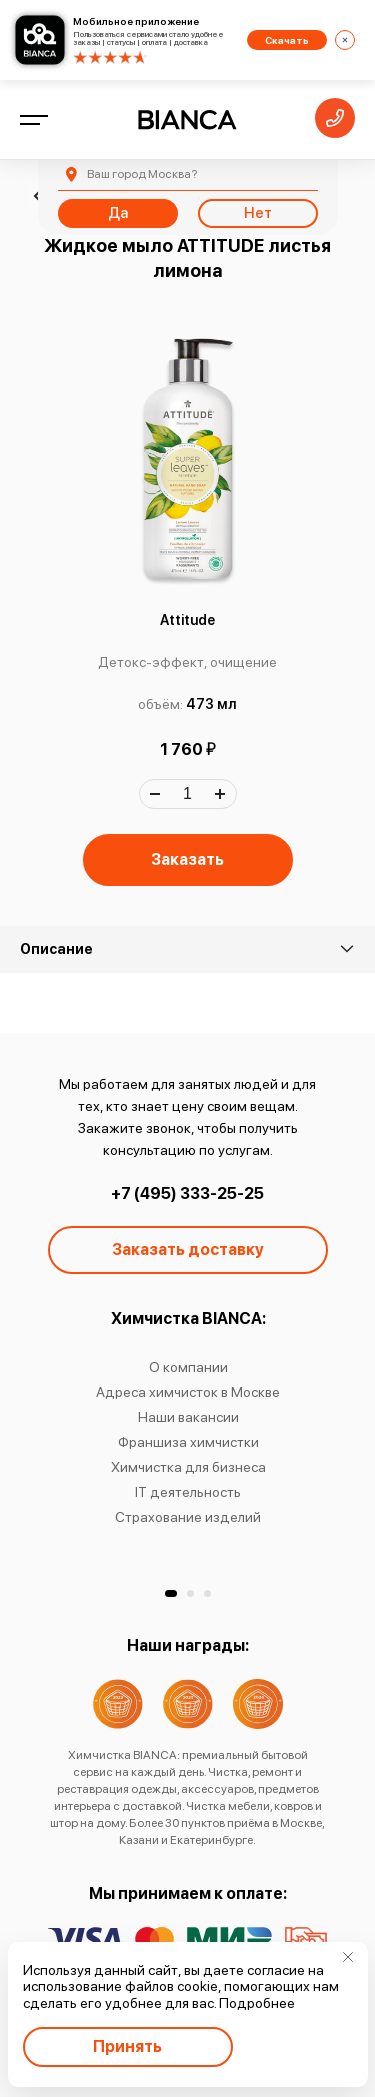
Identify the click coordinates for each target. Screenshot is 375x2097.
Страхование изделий (188, 1517)
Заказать (187, 859)
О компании (187, 1367)
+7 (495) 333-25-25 (187, 1193)
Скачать (287, 40)
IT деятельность (188, 1492)
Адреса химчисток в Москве (188, 1392)
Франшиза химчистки (187, 1442)
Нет (258, 213)
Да (118, 213)
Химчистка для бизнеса (187, 1467)
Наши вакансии (187, 1417)
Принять (127, 2046)
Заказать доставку (188, 1249)
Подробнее (257, 2003)
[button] (171, 1593)
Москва (142, 174)
